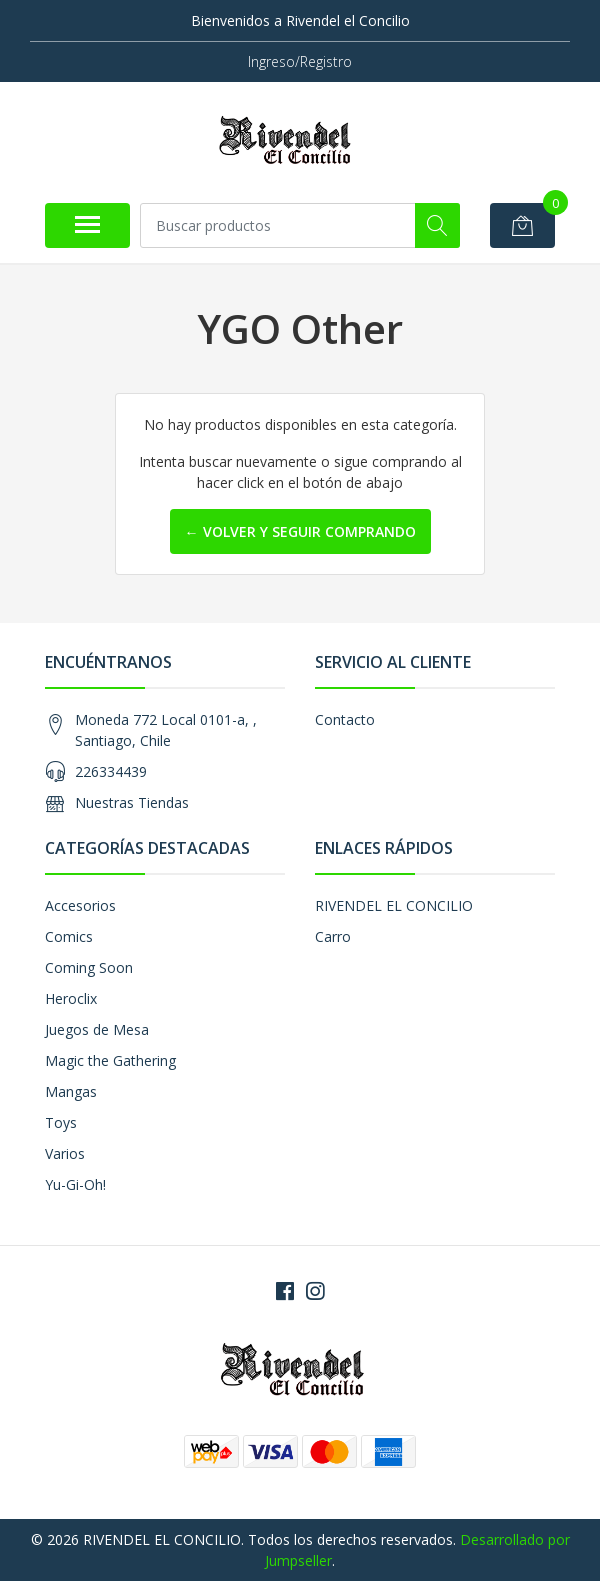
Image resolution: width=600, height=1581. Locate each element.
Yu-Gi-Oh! (75, 1184)
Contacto (345, 719)
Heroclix (71, 998)
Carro (333, 936)
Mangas (71, 1091)
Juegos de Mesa (97, 1029)
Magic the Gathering (110, 1060)
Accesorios (80, 905)
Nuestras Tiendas (132, 802)
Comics (69, 936)
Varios (65, 1153)
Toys (61, 1122)
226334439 (111, 771)
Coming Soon (89, 967)
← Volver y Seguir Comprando (300, 531)
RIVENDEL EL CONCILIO (394, 905)
